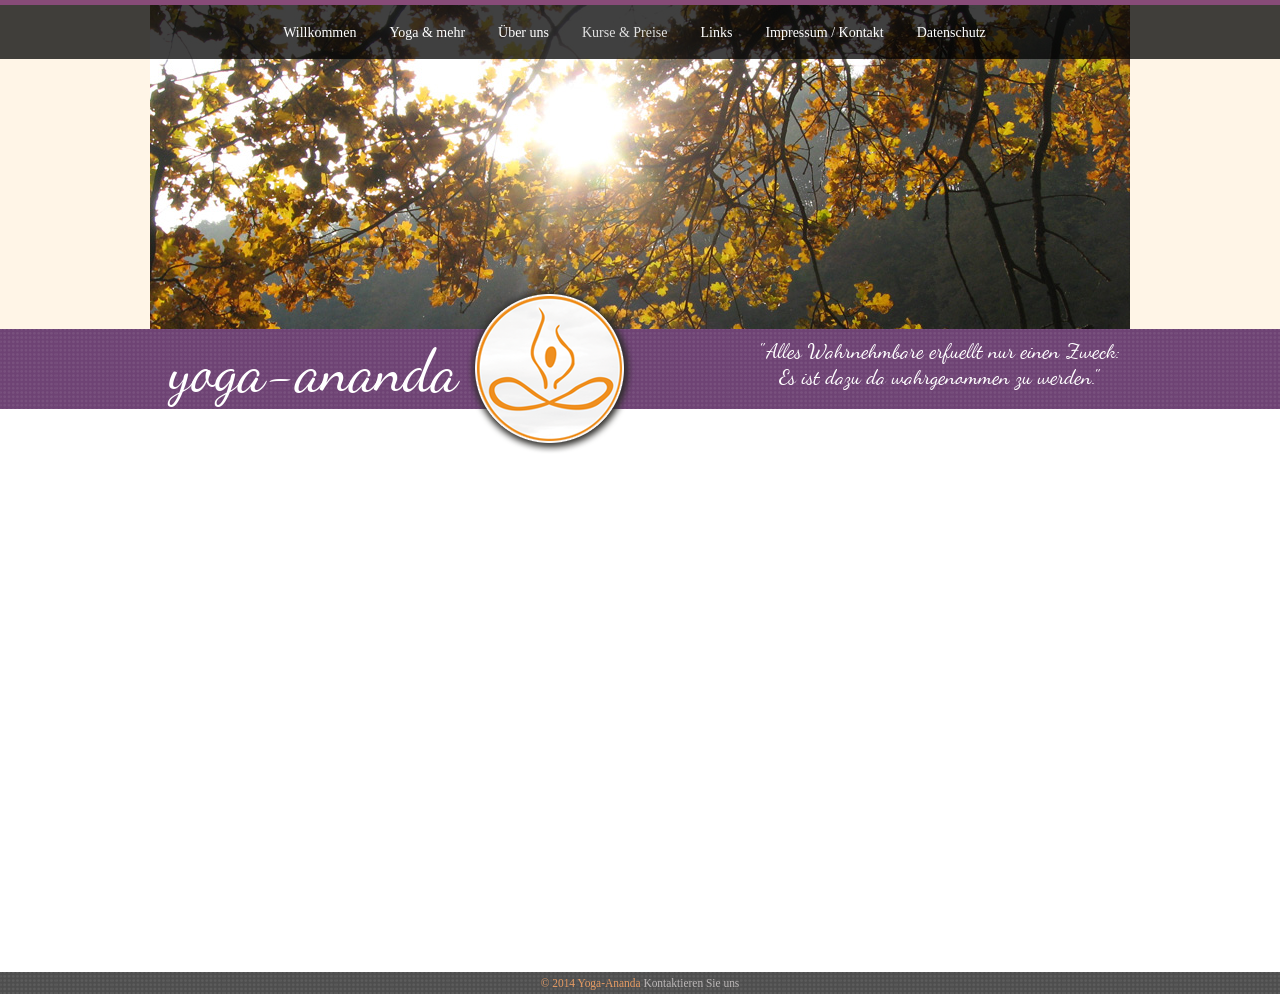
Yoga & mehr (427, 32)
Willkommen (319, 32)
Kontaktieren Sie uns (691, 983)
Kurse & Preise (625, 32)
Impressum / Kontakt (824, 32)
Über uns (523, 32)
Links (717, 32)
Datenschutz (951, 32)
